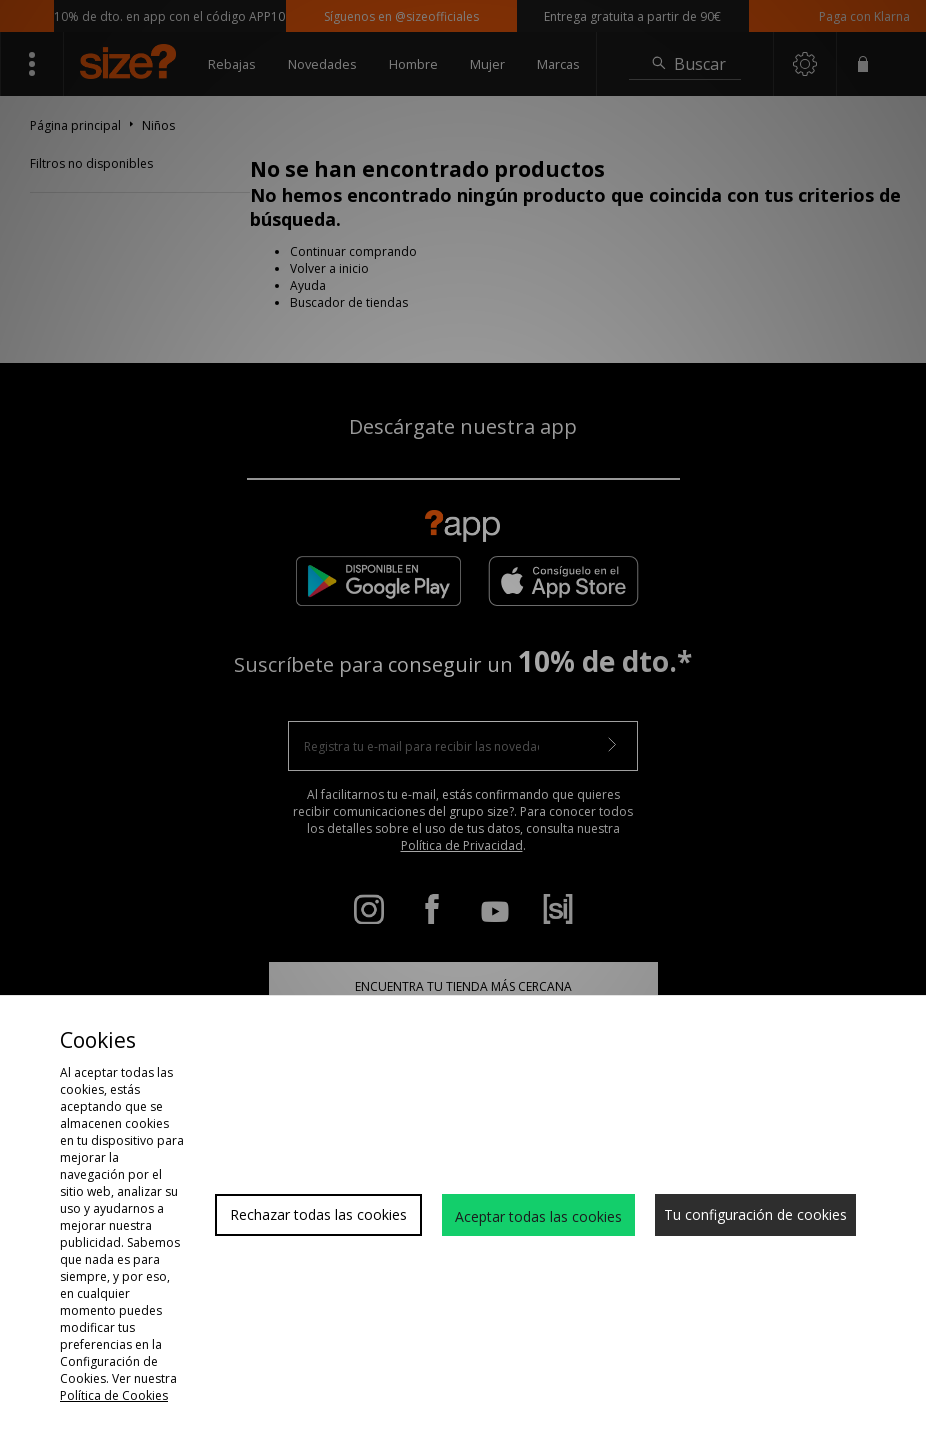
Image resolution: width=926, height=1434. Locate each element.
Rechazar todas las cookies (318, 1214)
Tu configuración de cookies (755, 1214)
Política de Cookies (114, 1395)
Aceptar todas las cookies (538, 1216)
